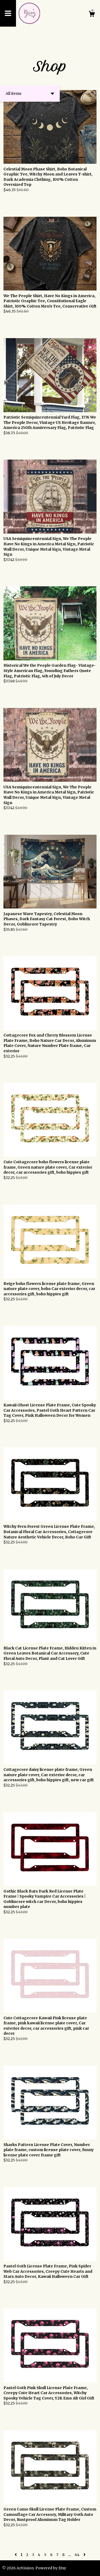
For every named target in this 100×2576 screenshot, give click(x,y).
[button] (30, 93)
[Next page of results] (84, 2554)
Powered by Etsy (50, 2568)
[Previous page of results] (16, 2554)
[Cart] (92, 15)
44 (77, 2554)
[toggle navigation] (8, 13)
